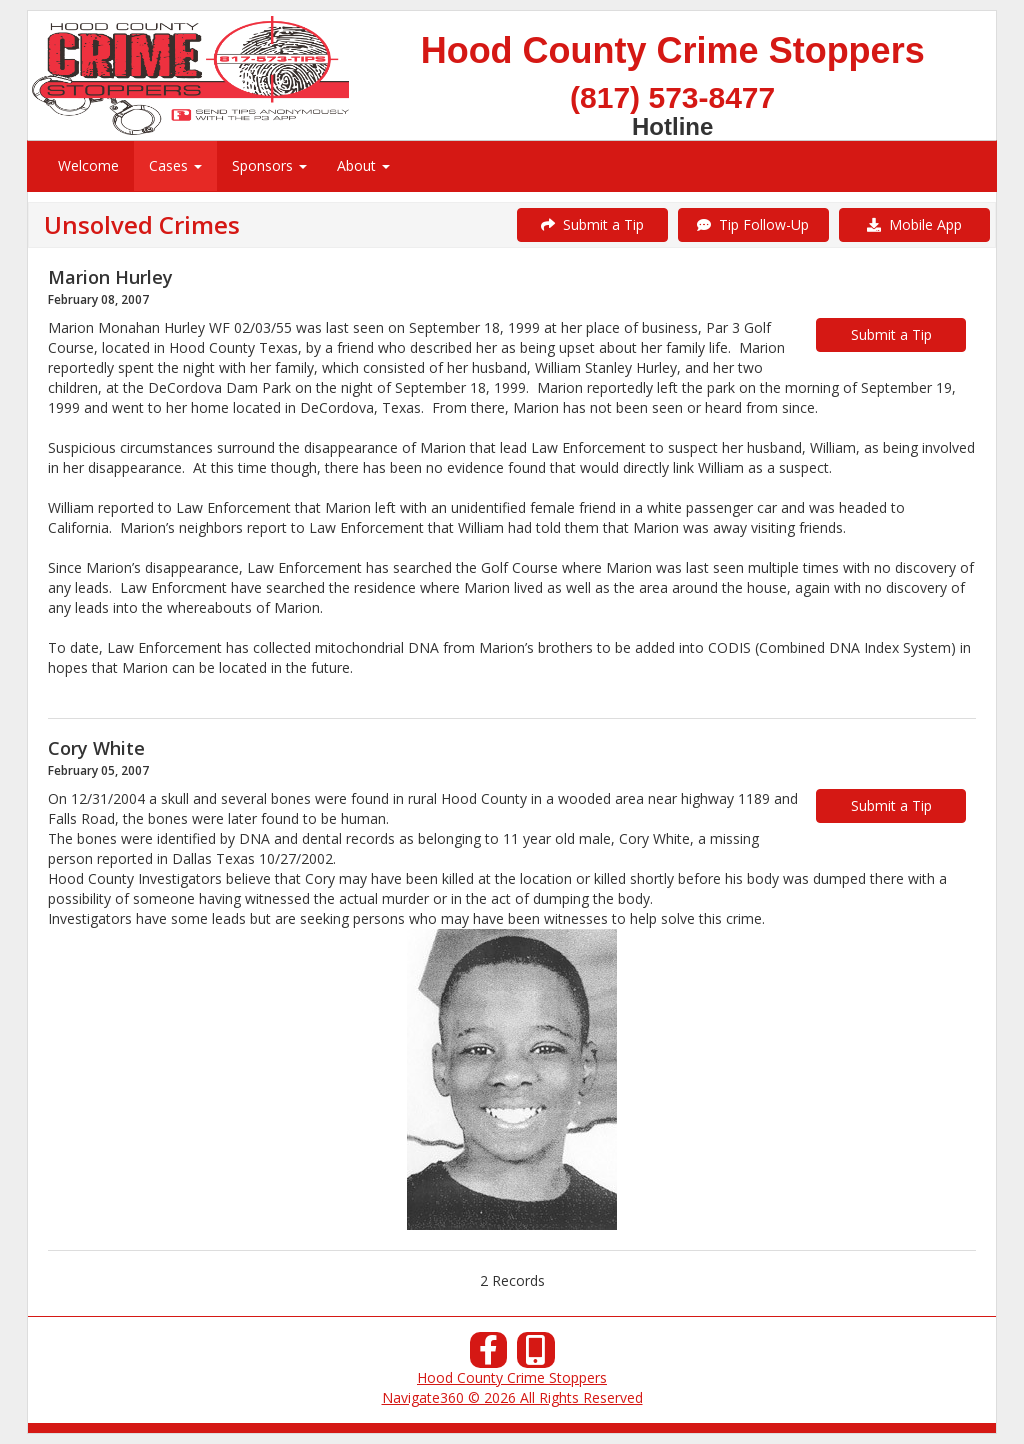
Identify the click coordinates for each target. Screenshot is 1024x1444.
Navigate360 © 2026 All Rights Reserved (512, 1397)
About (363, 165)
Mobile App (914, 224)
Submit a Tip (592, 224)
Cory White (96, 748)
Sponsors (269, 165)
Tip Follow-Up (753, 224)
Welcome (88, 165)
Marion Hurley (110, 277)
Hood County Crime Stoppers (512, 1377)
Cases (175, 165)
